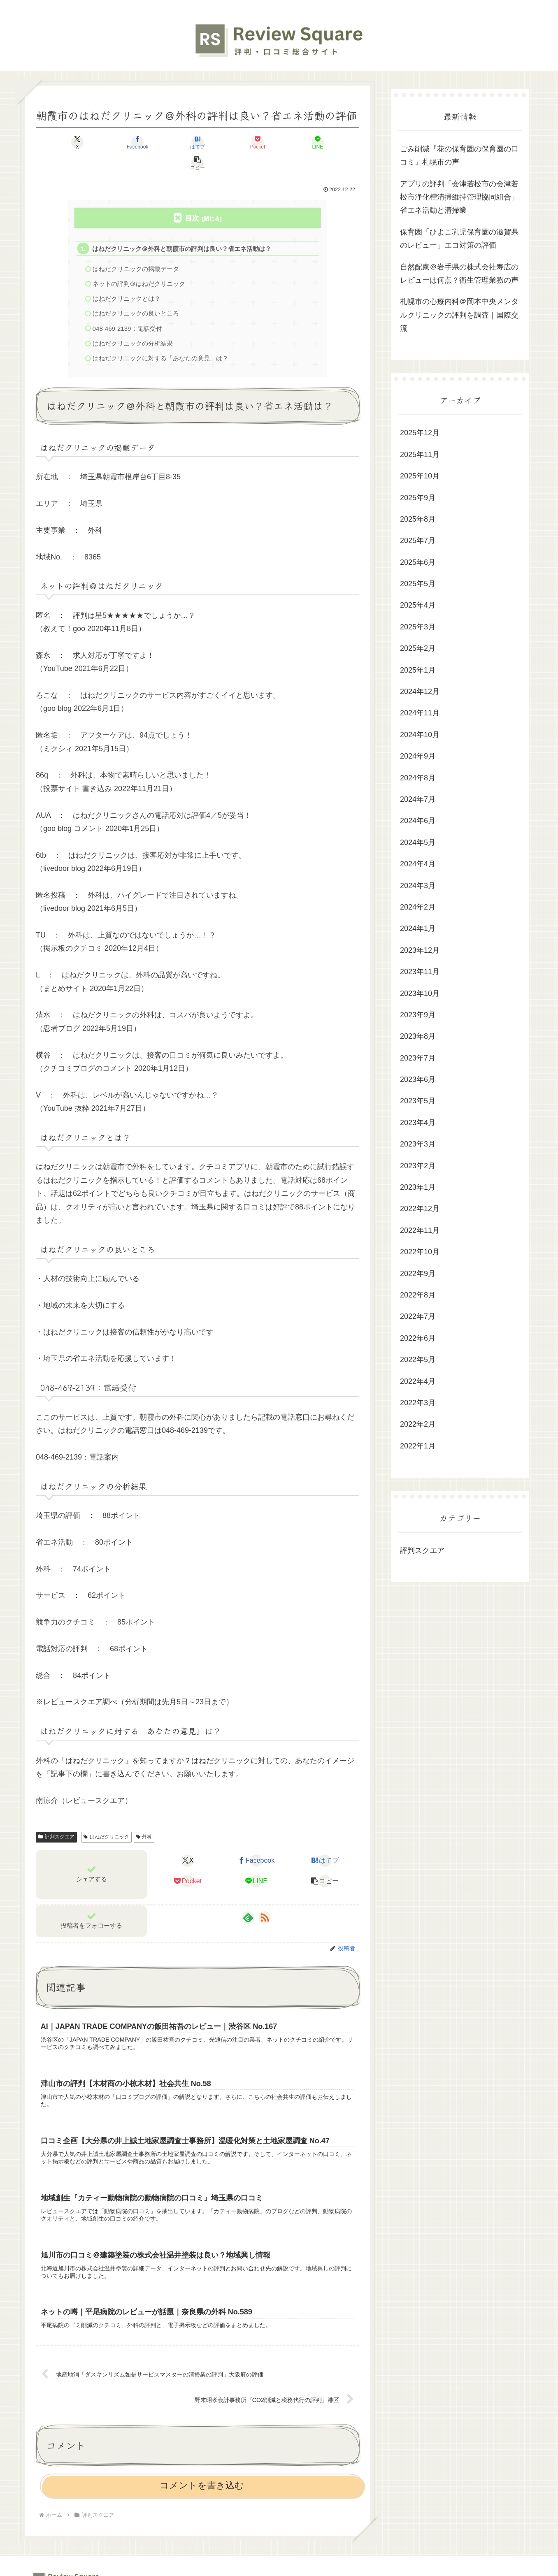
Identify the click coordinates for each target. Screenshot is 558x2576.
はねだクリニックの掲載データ (136, 248)
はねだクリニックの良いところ (136, 293)
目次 (192, 198)
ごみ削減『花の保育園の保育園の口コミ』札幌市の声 (459, 155)
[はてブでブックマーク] (170, 142)
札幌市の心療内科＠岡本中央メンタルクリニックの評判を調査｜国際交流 (459, 314)
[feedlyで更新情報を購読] (248, 1899)
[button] (333, 142)
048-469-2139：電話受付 (128, 308)
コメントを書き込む (202, 2468)
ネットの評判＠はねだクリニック (139, 263)
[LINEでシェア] (279, 142)
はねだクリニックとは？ (126, 278)
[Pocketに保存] (225, 142)
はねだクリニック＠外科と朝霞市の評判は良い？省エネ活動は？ (181, 228)
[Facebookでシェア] (116, 142)
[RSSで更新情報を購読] (264, 1899)
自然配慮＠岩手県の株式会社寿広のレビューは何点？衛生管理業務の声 (459, 273)
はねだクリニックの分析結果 (133, 323)
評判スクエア (56, 1818)
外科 (144, 1818)
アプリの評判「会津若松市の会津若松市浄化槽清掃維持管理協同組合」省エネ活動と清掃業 (459, 197)
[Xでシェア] (62, 142)
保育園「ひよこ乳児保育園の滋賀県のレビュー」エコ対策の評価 (459, 238)
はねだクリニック (106, 1818)
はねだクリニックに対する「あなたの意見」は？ (160, 339)
